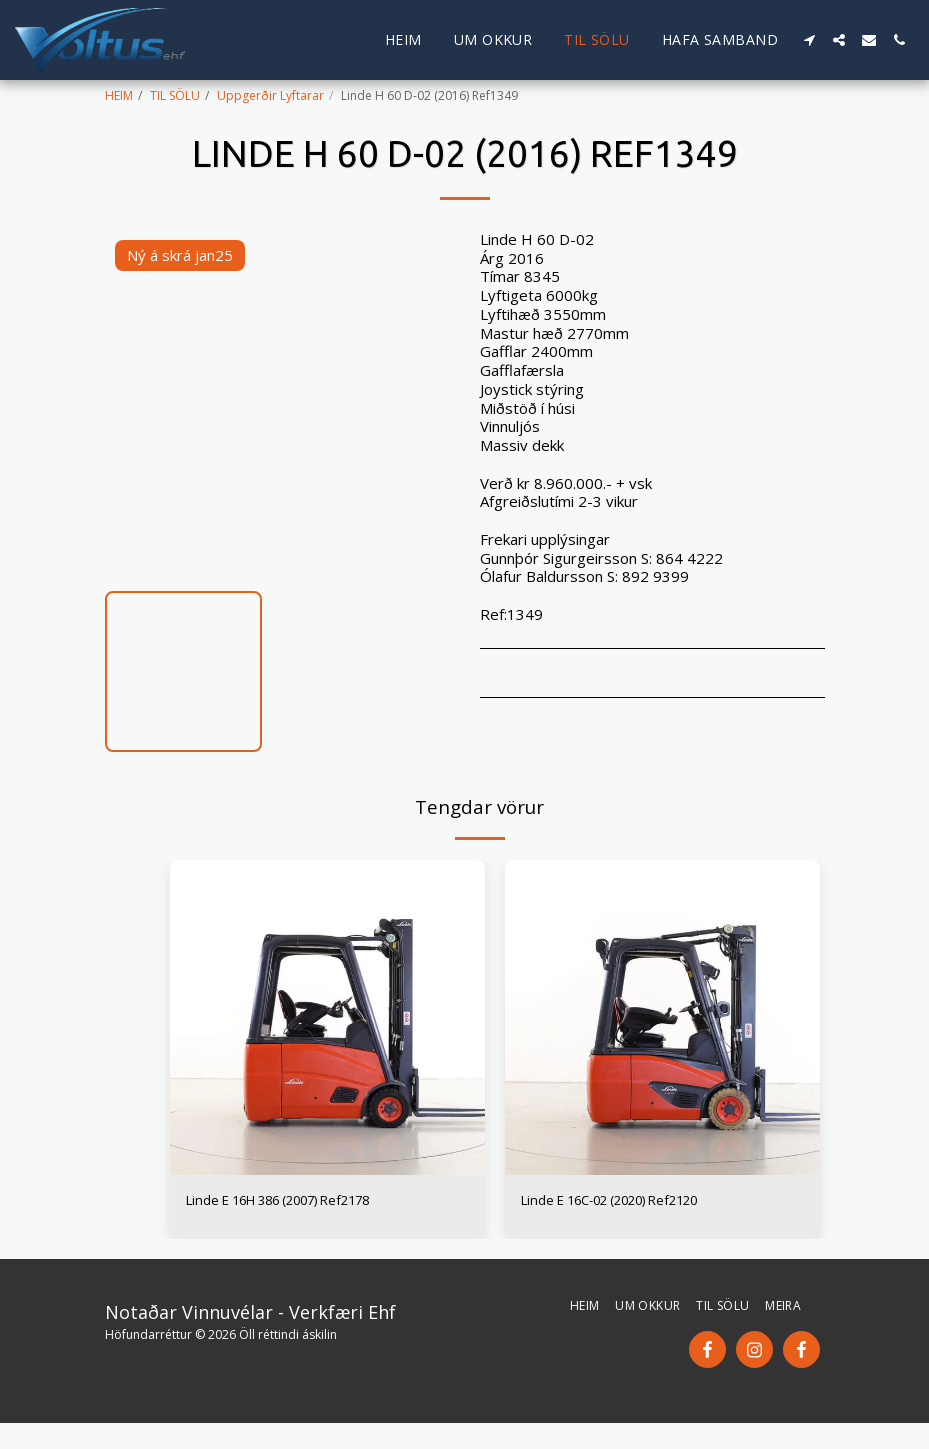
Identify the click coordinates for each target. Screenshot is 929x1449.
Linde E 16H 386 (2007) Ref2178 (300, 1202)
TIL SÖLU (175, 95)
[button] (809, 40)
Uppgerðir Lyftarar (270, 95)
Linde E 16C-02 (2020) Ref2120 (630, 1202)
